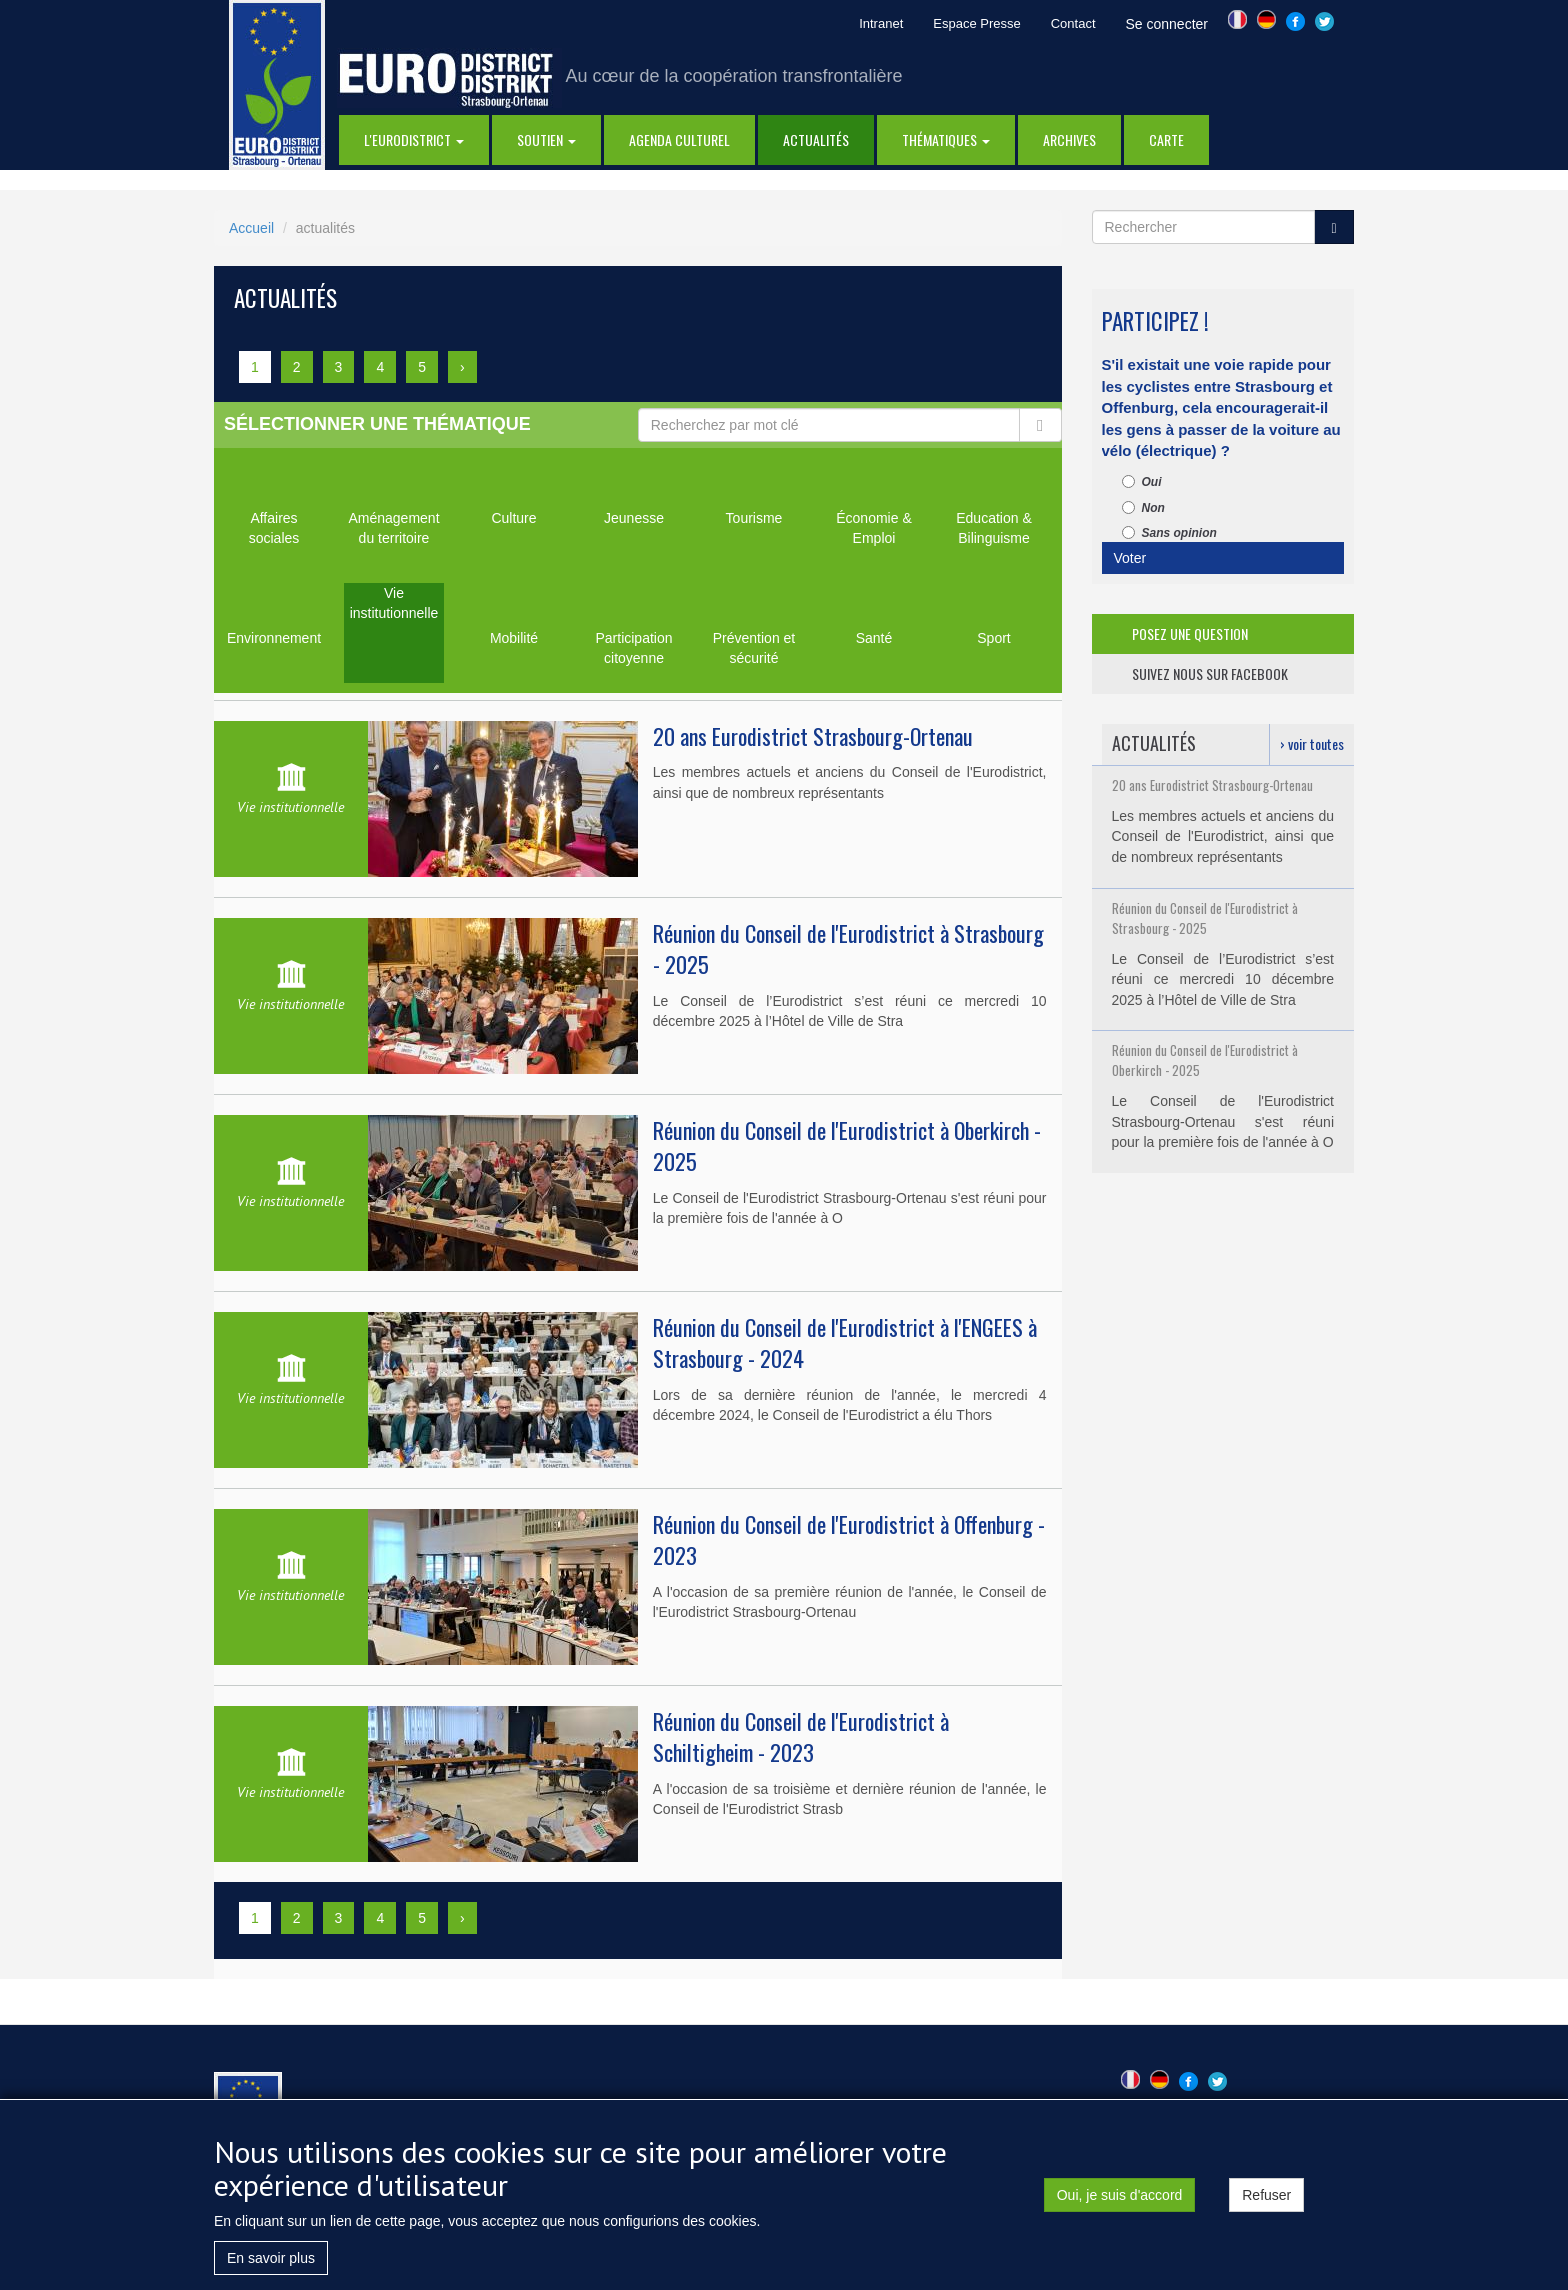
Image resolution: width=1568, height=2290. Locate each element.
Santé (874, 638)
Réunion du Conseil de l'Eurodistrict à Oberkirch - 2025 (847, 1145)
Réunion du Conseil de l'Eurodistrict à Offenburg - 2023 (849, 1539)
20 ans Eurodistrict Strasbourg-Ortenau (813, 736)
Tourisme (754, 518)
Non (1143, 508)
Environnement (274, 638)
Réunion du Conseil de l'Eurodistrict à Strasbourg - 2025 (848, 948)
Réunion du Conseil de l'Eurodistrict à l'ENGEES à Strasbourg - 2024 (845, 1342)
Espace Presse (976, 23)
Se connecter (1167, 24)
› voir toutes (1312, 743)
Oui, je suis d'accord (1120, 2201)
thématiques (946, 139)
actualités (816, 139)
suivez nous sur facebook (1210, 673)
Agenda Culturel (679, 139)
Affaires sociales (274, 528)
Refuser (1266, 2201)
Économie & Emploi (873, 528)
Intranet (881, 23)
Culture (513, 518)
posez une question (1190, 633)
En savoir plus (271, 2264)
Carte (1166, 139)
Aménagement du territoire (393, 528)
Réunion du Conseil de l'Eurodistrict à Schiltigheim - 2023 (801, 1736)
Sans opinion (1169, 533)
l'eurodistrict (414, 139)
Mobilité (514, 638)
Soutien (546, 139)
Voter (1130, 558)
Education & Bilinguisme (994, 528)
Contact (1073, 23)
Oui (1142, 482)
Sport (993, 638)
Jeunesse (634, 518)
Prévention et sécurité (754, 648)
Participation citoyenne (633, 648)
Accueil (251, 228)
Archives (1069, 139)
